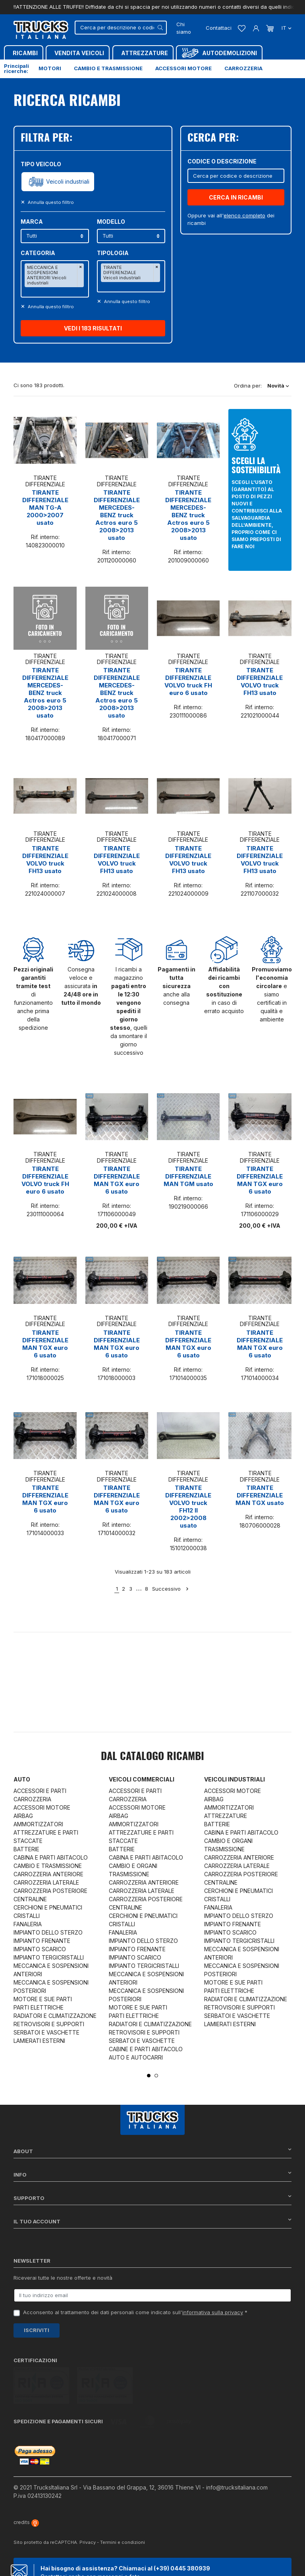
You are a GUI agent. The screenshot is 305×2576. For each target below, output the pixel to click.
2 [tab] (156, 2075)
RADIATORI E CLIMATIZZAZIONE (55, 2015)
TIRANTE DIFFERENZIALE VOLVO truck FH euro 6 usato (188, 681)
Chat (57, 2561)
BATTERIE (26, 1849)
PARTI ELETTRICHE (39, 2007)
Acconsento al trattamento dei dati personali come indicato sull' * (135, 2312)
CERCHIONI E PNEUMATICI (48, 1907)
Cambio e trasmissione (108, 68)
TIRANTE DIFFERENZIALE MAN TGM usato (188, 1176)
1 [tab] (148, 2075)
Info (152, 2174)
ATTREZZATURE (225, 1815)
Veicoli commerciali (141, 1779)
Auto (22, 1779)
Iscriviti (36, 2330)
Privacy (87, 2505)
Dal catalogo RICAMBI (152, 1757)
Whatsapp (109, 2560)
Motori (50, 68)
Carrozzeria (243, 68)
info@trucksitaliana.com (237, 2450)
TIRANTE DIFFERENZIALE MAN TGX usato (260, 1495)
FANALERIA (28, 1924)
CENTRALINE (30, 1899)
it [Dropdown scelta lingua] (285, 28)
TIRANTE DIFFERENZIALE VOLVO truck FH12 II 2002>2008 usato (188, 1506)
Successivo (170, 1589)
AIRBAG (23, 1815)
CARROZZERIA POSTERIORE (50, 1890)
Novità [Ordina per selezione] (278, 385)
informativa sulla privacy (212, 2312)
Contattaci (219, 28)
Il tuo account (152, 2221)
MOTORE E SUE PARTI (43, 1999)
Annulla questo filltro (50, 202)
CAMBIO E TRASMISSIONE (48, 1865)
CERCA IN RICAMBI (236, 197)
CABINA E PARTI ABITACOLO (51, 1857)
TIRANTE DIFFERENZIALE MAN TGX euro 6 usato (117, 1180)
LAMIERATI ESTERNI (39, 2040)
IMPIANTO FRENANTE (42, 1940)
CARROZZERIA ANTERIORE (48, 1874)
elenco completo (244, 215)
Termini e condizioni (122, 2505)
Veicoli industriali (67, 182)
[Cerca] (120, 28)
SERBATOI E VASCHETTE (46, 2032)
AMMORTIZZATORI (38, 1824)
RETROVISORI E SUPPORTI (49, 2024)
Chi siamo (183, 28)
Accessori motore (183, 68)
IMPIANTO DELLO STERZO (48, 1932)
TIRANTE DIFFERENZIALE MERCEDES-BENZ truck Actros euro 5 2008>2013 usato (117, 515)
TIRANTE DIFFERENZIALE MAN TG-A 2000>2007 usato (45, 507)
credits (26, 2485)
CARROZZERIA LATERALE (46, 1882)
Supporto (152, 2197)
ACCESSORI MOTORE (42, 1807)
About (152, 2151)
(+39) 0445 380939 (182, 2531)
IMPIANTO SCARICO (40, 1949)
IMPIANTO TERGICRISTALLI (49, 1957)
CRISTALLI (27, 1915)
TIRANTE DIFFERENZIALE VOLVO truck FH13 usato (260, 681)
